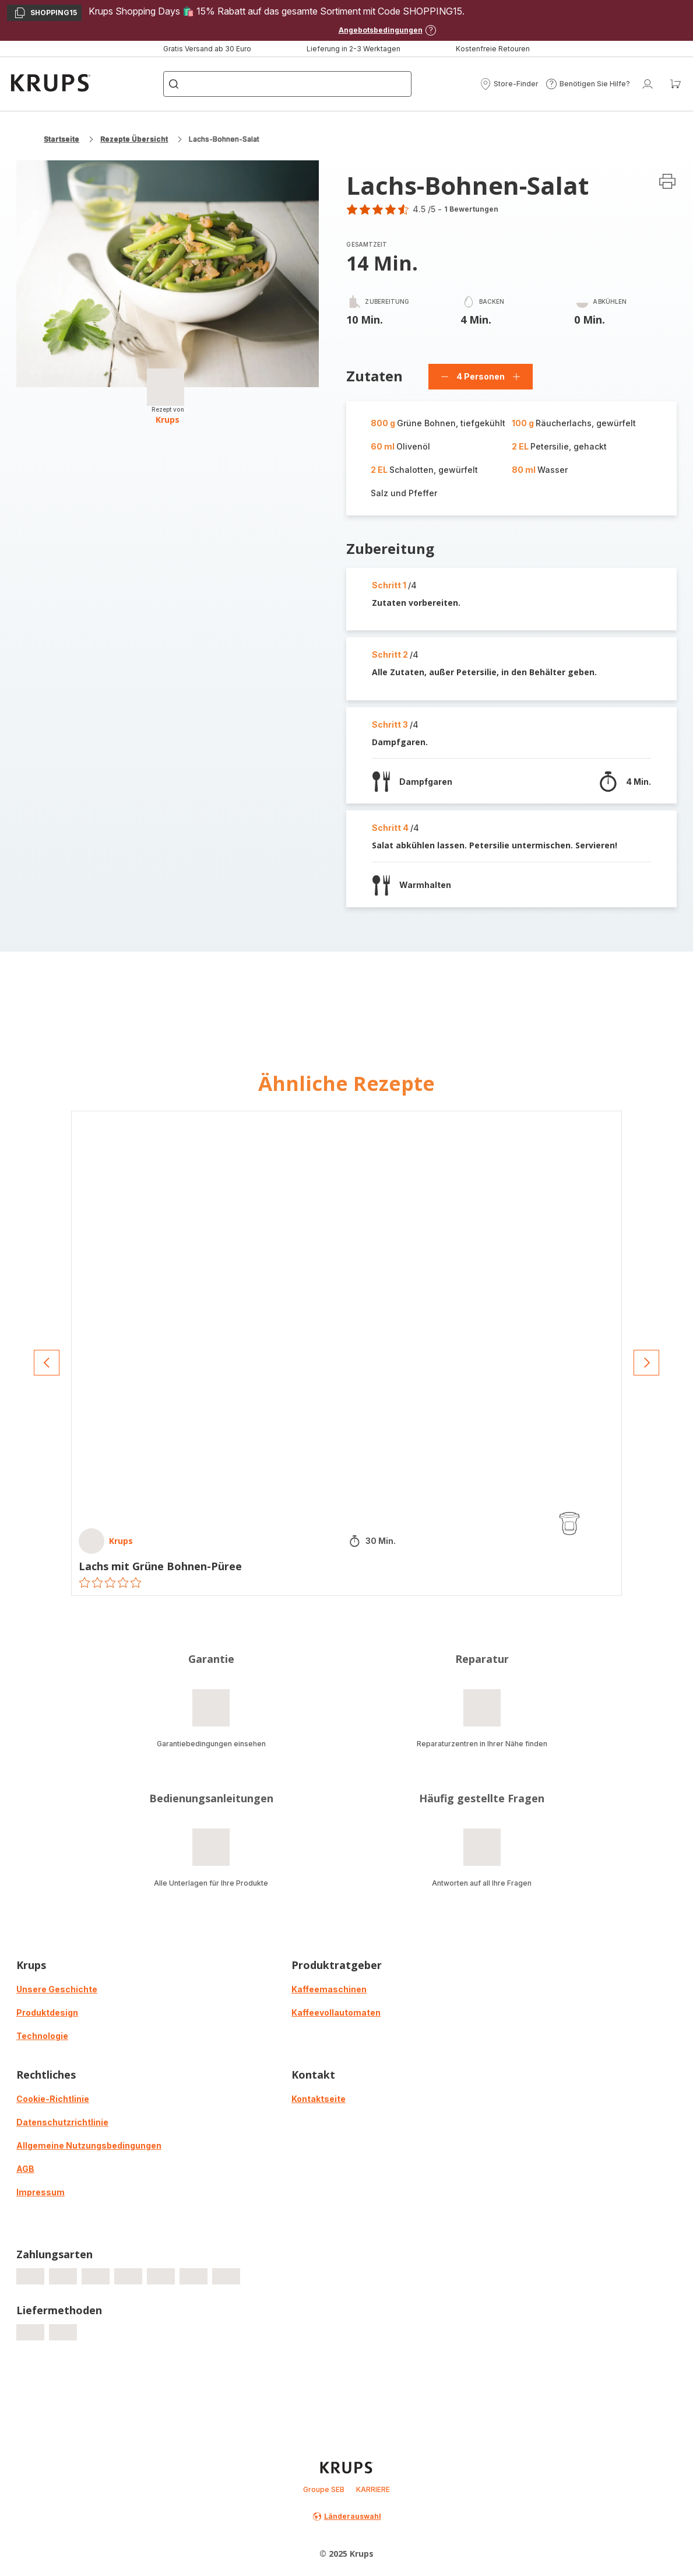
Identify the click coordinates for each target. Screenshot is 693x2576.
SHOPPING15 (45, 14)
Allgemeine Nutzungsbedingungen (88, 2145)
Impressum (40, 2192)
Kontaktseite (318, 2099)
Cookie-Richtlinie (52, 2099)
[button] (509, 84)
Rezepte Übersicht (134, 139)
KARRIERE (373, 2489)
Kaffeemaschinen (329, 1989)
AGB (25, 2169)
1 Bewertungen (471, 209)
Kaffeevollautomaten (336, 2012)
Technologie (42, 2036)
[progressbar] (165, 387)
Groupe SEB (323, 2489)
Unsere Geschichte (56, 1989)
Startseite (61, 139)
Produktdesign (47, 2012)
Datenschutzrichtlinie (62, 2122)
